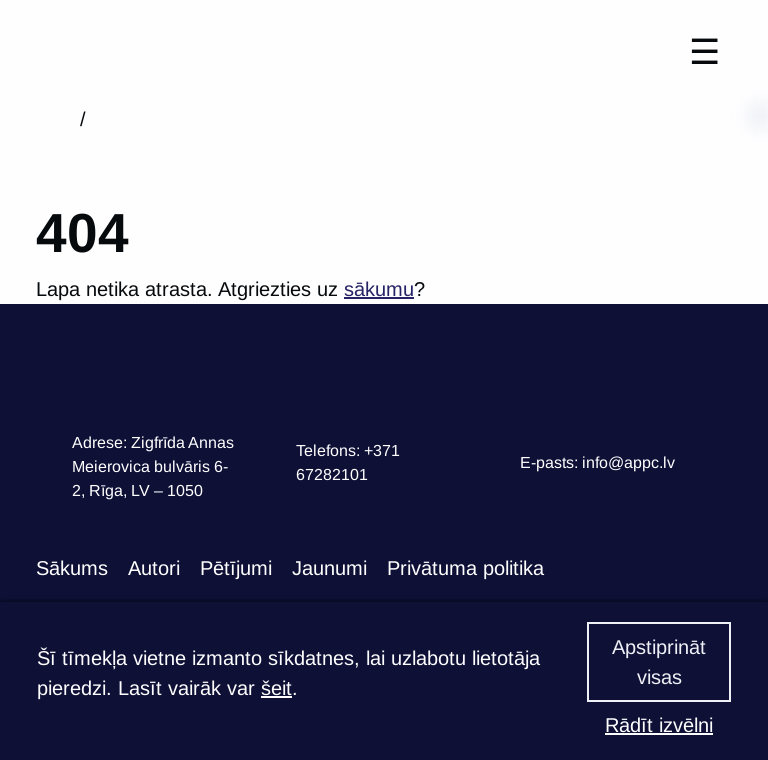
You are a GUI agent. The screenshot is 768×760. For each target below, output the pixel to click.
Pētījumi (236, 568)
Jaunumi (329, 568)
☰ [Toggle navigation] (704, 51)
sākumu (379, 289)
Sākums (72, 568)
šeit (276, 688)
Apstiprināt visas (659, 662)
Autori (154, 568)
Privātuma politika (465, 568)
